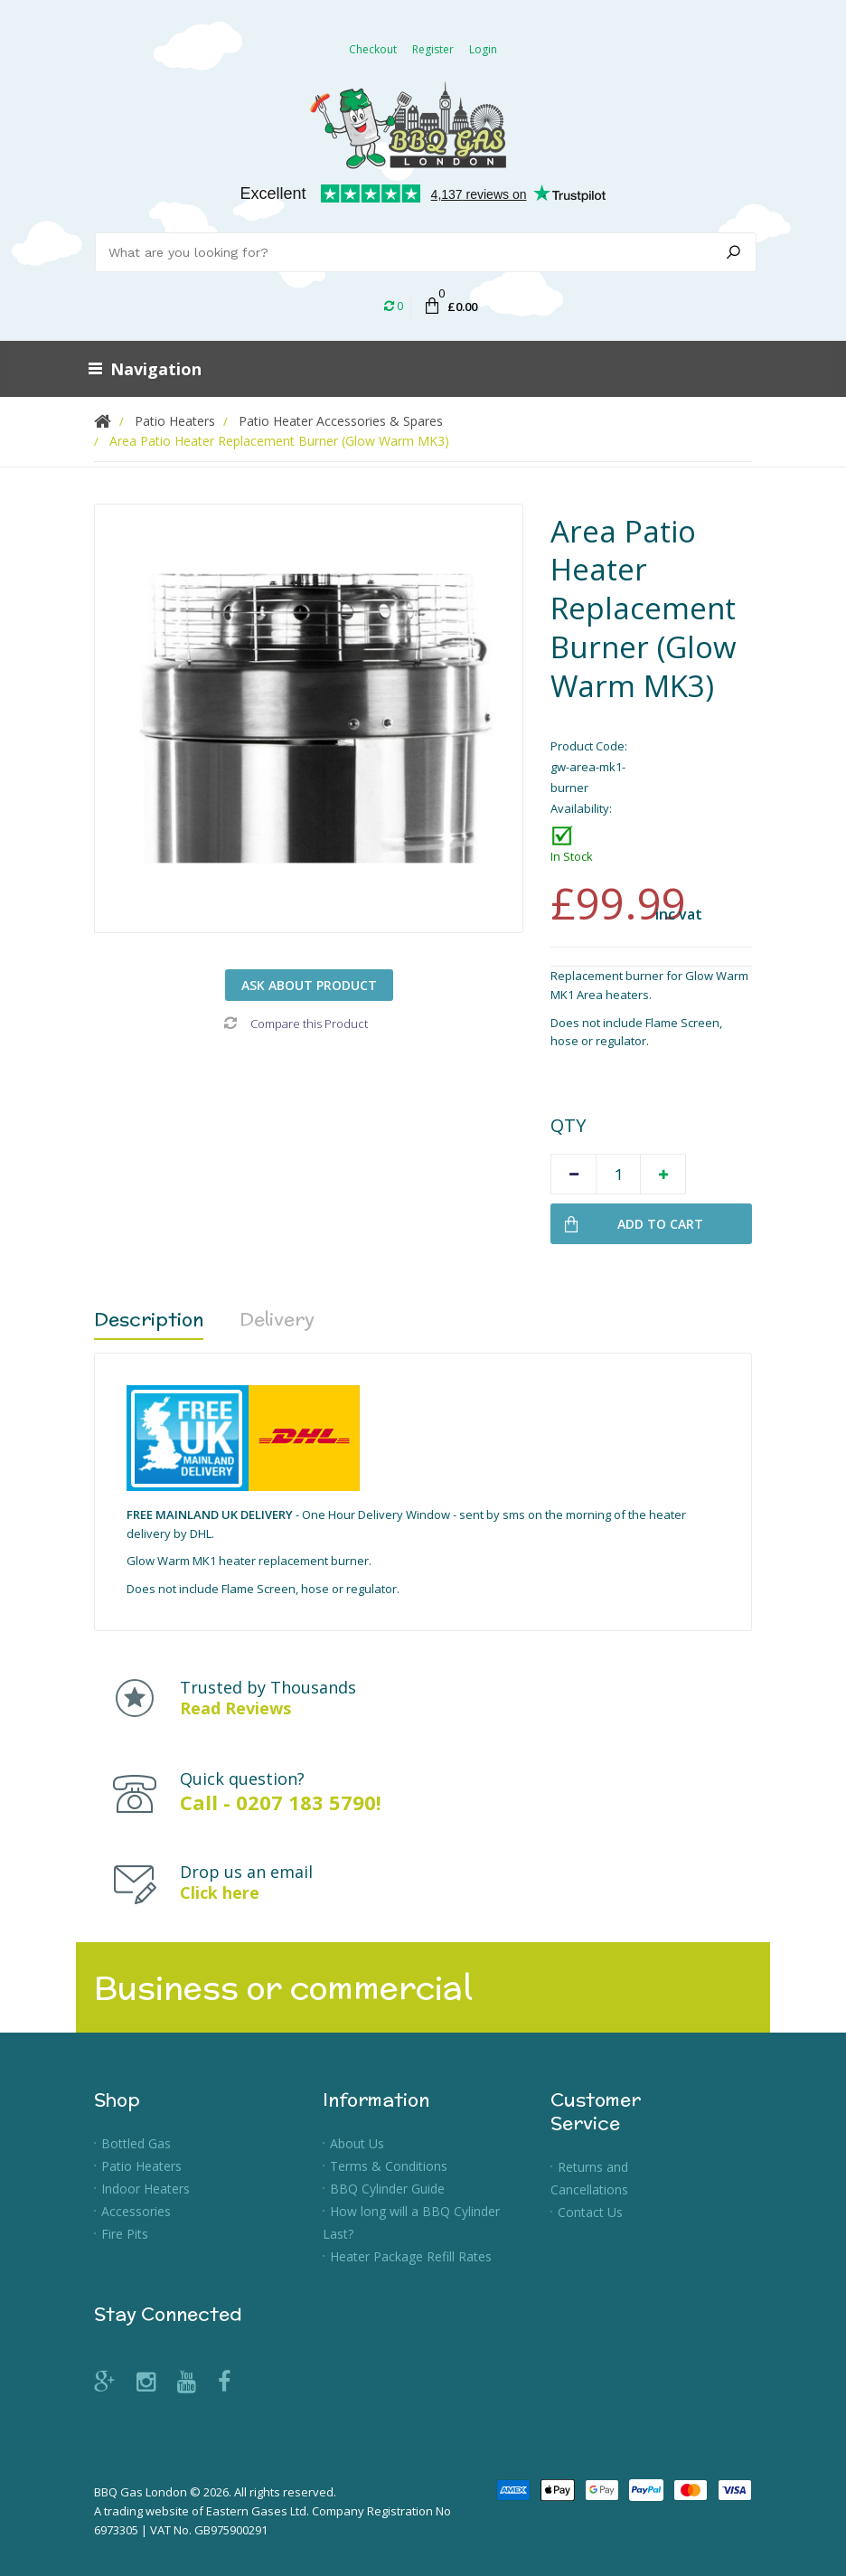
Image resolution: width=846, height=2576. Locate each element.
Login (483, 49)
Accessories (136, 2211)
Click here (219, 1892)
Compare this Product (295, 1023)
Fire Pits (124, 2233)
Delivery (277, 1319)
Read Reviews (235, 1708)
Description (148, 1319)
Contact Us (590, 2212)
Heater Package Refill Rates (411, 2256)
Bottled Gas (136, 2143)
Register (433, 49)
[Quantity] (618, 1174)
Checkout (373, 49)
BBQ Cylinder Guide (387, 2188)
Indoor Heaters (145, 2188)
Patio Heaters (141, 2166)
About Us (357, 2143)
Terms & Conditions (388, 2166)
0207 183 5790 (306, 1802)
